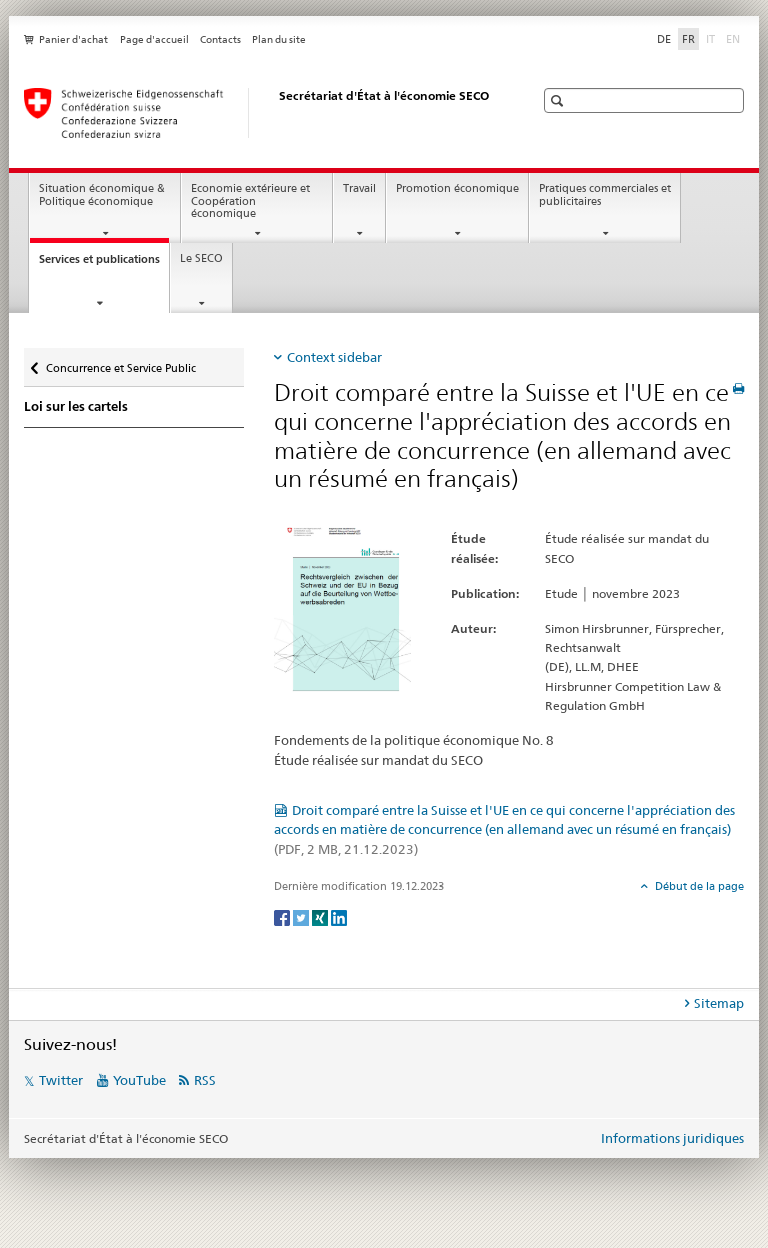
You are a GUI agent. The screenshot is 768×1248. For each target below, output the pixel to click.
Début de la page (698, 886)
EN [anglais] (735, 38)
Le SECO (201, 258)
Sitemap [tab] (719, 1003)
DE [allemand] (664, 39)
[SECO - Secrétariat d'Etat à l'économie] (259, 113)
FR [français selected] (688, 39)
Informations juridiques (672, 1138)
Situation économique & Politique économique (102, 195)
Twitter (61, 1080)
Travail (359, 188)
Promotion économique (457, 188)
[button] (559, 100)
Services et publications (104, 264)
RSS (205, 1080)
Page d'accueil (154, 39)
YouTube (139, 1080)
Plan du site (279, 39)
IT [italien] (712, 38)
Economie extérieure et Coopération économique (250, 201)
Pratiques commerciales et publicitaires (605, 195)
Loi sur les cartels (76, 406)
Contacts (220, 39)
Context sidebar (334, 357)
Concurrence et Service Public (120, 363)
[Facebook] (283, 916)
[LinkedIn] (339, 916)
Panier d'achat (73, 39)
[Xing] (321, 916)
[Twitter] (302, 916)
